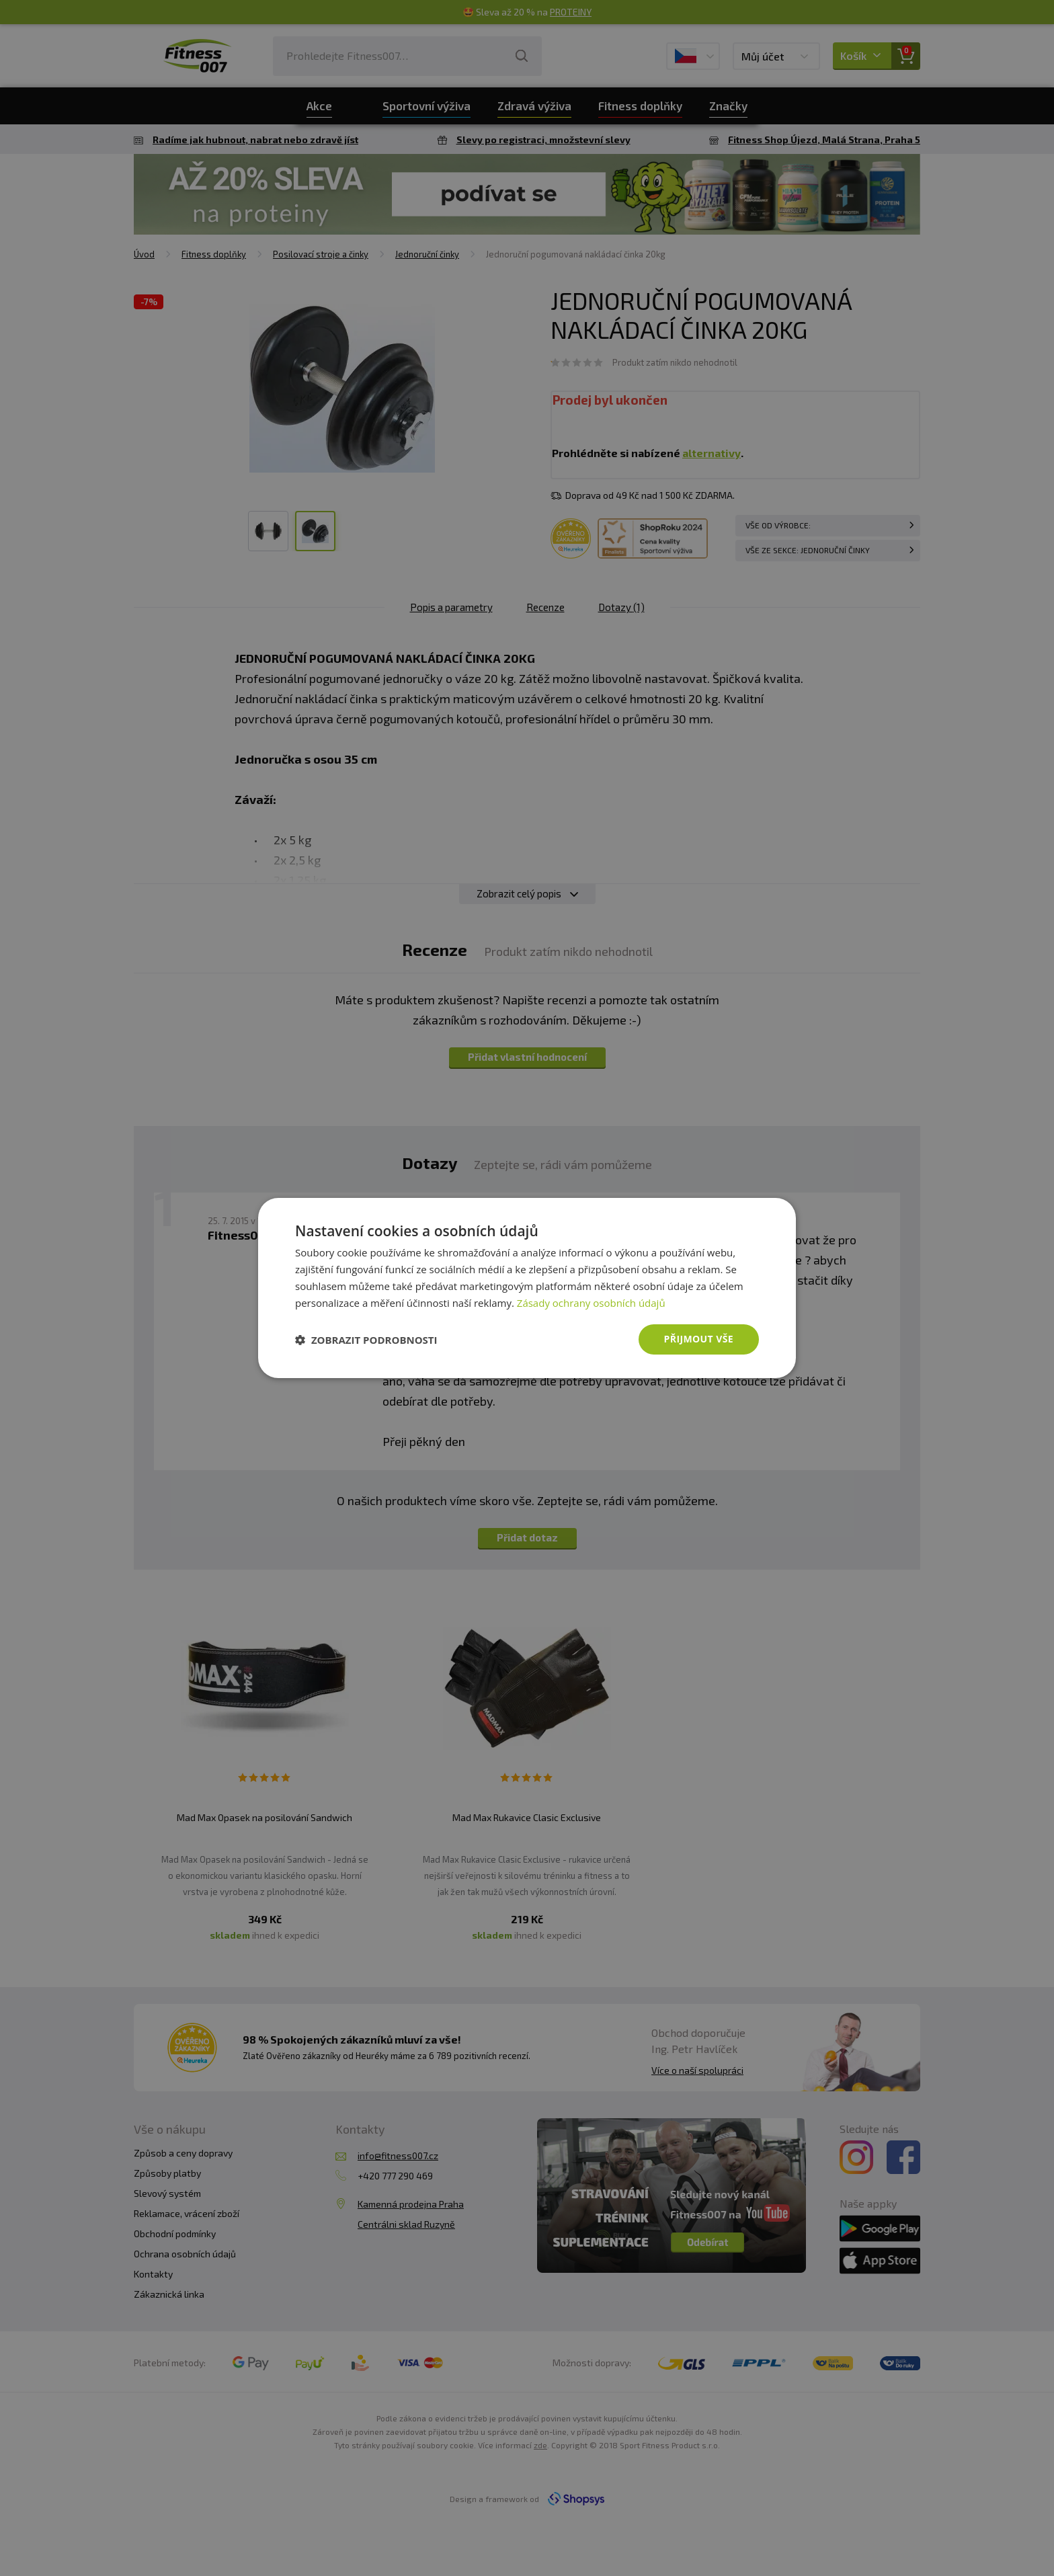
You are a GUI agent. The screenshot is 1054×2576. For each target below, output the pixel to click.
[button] (366, 1340)
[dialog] (527, 1288)
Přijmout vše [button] (698, 1338)
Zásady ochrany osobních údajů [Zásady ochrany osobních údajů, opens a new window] (591, 1303)
